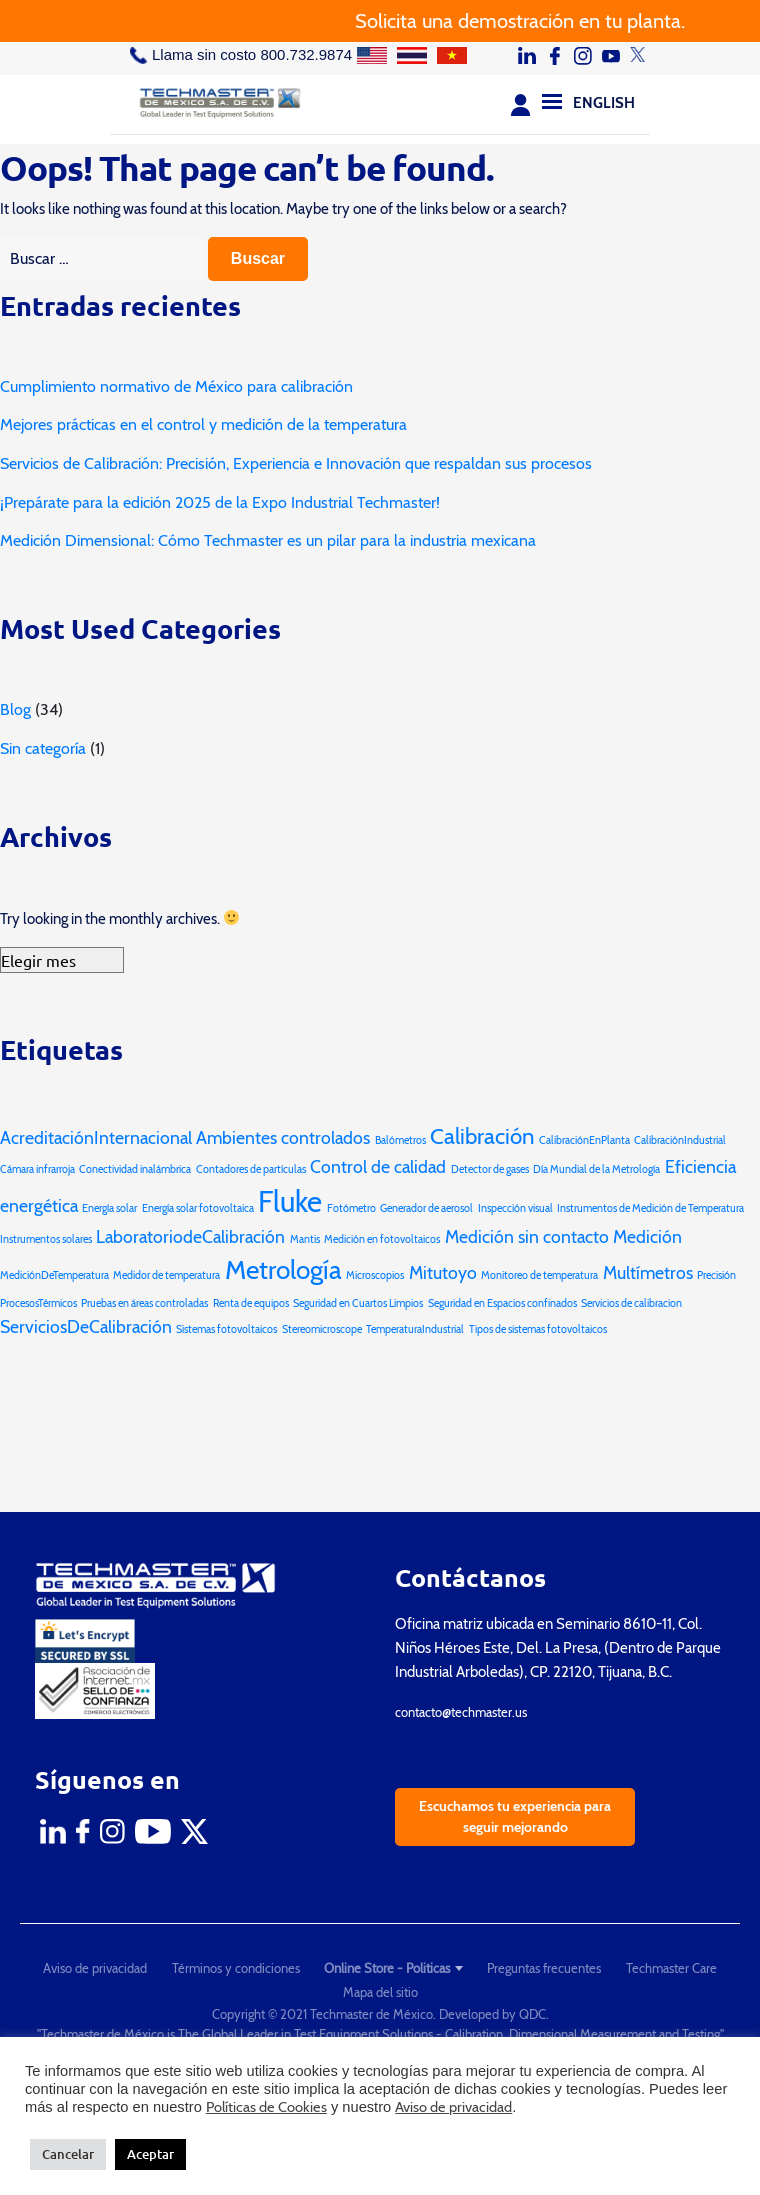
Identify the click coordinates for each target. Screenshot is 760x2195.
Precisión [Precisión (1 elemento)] (716, 1275)
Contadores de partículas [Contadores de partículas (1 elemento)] (251, 1169)
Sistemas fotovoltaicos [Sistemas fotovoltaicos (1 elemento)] (226, 1329)
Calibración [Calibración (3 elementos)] (482, 1136)
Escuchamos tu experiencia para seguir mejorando (515, 1816)
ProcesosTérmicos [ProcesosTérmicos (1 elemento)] (38, 1303)
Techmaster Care (671, 1968)
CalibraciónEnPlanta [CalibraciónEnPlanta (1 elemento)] (584, 1140)
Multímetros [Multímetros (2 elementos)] (648, 1272)
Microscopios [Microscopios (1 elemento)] (375, 1275)
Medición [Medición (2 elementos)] (647, 1236)
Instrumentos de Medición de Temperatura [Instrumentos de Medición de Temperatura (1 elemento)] (650, 1208)
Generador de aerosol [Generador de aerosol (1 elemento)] (426, 1208)
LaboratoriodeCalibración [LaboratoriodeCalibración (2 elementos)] (190, 1236)
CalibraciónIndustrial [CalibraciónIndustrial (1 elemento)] (680, 1140)
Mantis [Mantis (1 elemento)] (305, 1239)
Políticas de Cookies (266, 2107)
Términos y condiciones (236, 1968)
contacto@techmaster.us (461, 1712)
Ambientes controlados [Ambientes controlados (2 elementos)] (283, 1137)
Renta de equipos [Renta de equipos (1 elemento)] (251, 1303)
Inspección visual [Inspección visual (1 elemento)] (515, 1208)
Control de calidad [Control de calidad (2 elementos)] (378, 1166)
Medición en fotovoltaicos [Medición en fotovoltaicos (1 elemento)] (382, 1239)
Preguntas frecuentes (544, 1968)
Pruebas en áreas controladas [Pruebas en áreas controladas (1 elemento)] (144, 1303)
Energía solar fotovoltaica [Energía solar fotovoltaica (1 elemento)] (198, 1208)
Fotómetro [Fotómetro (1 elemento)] (351, 1208)
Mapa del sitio (380, 1992)
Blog (15, 709)
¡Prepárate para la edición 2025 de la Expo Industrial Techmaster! (220, 502)
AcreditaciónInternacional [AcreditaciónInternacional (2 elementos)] (96, 1137)
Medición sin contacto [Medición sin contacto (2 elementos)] (527, 1236)
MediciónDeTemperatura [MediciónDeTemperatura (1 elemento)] (54, 1275)
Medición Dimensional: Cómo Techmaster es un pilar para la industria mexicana (268, 540)
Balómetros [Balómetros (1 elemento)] (400, 1140)
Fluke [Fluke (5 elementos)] (290, 1201)
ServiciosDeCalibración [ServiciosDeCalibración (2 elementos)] (86, 1326)
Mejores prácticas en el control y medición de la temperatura (203, 424)
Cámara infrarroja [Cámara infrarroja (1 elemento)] (37, 1169)
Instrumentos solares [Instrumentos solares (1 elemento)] (46, 1239)
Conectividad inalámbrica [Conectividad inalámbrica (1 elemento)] (135, 1169)
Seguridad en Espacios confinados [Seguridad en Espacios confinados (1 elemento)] (502, 1303)
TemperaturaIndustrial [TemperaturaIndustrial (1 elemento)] (415, 1329)
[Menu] (552, 101)
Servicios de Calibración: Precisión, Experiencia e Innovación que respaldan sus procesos (296, 463)
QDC (532, 2014)
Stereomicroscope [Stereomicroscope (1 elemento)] (322, 1329)
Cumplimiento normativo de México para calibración (176, 386)
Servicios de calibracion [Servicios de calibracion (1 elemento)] (631, 1303)
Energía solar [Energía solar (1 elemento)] (109, 1208)
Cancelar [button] (68, 2154)
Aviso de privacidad (95, 1968)
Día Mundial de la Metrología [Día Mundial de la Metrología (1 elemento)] (596, 1169)
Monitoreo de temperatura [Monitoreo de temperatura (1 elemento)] (539, 1275)
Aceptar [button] (150, 2154)
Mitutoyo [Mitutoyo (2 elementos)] (443, 1272)
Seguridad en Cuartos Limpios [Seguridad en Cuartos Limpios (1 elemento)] (358, 1303)
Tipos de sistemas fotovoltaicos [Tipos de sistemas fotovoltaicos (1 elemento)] (538, 1329)
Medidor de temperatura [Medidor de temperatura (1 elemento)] (166, 1275)
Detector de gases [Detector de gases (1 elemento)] (490, 1169)
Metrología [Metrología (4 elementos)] (283, 1270)
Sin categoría (43, 748)
